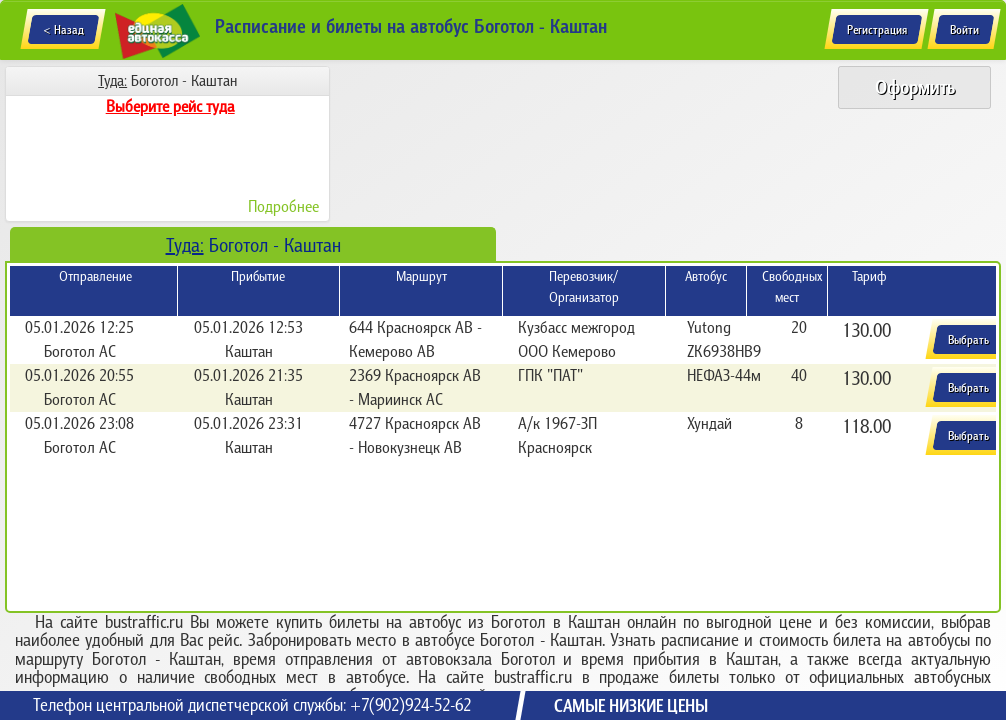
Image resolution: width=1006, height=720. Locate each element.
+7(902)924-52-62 (410, 705)
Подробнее (283, 206)
